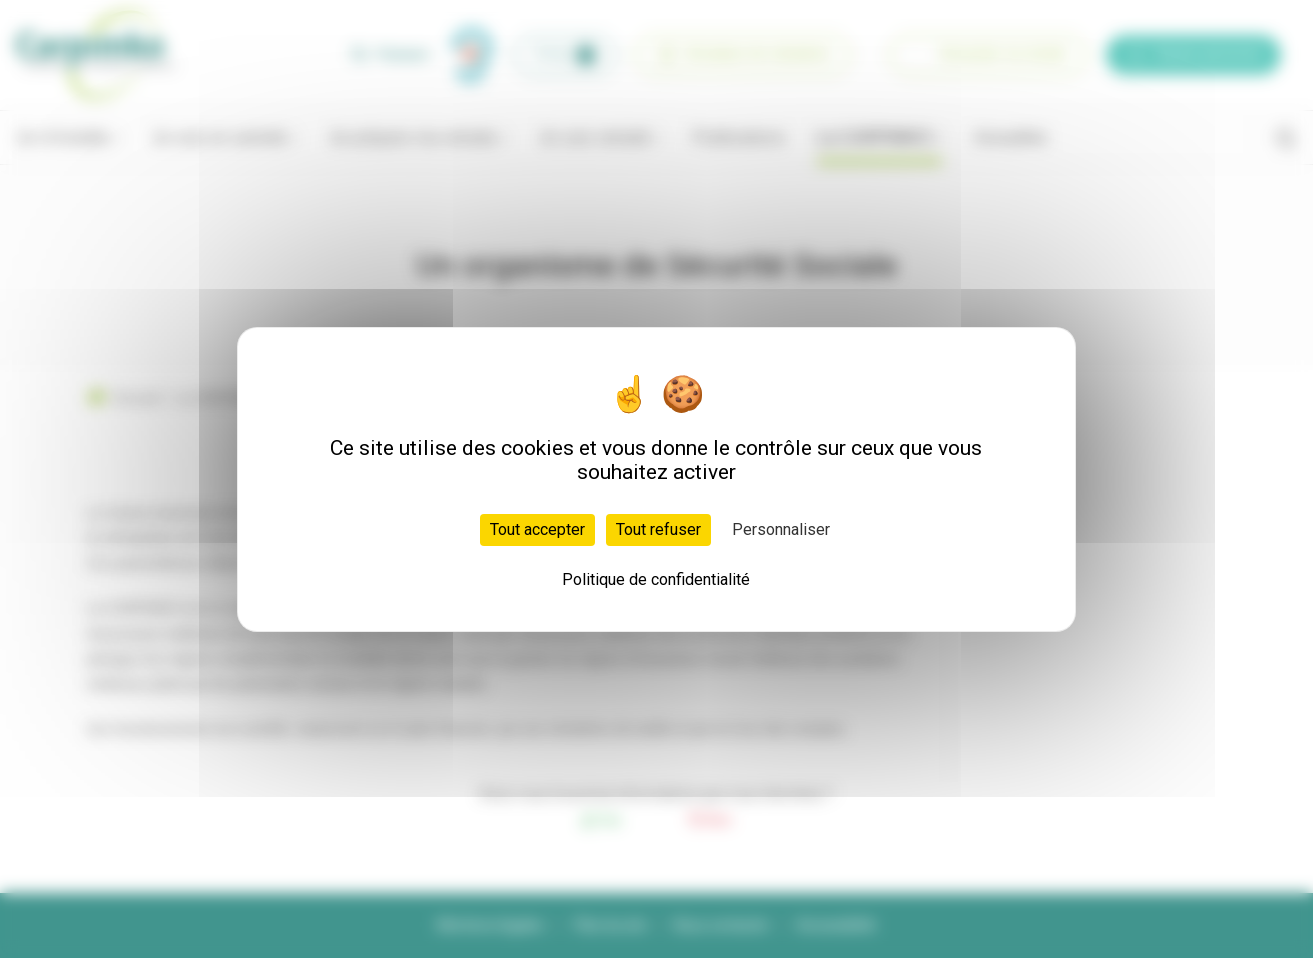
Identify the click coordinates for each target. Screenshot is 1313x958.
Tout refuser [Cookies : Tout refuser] (658, 529)
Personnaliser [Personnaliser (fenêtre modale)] (781, 529)
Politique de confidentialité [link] (656, 579)
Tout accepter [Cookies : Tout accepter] (537, 529)
